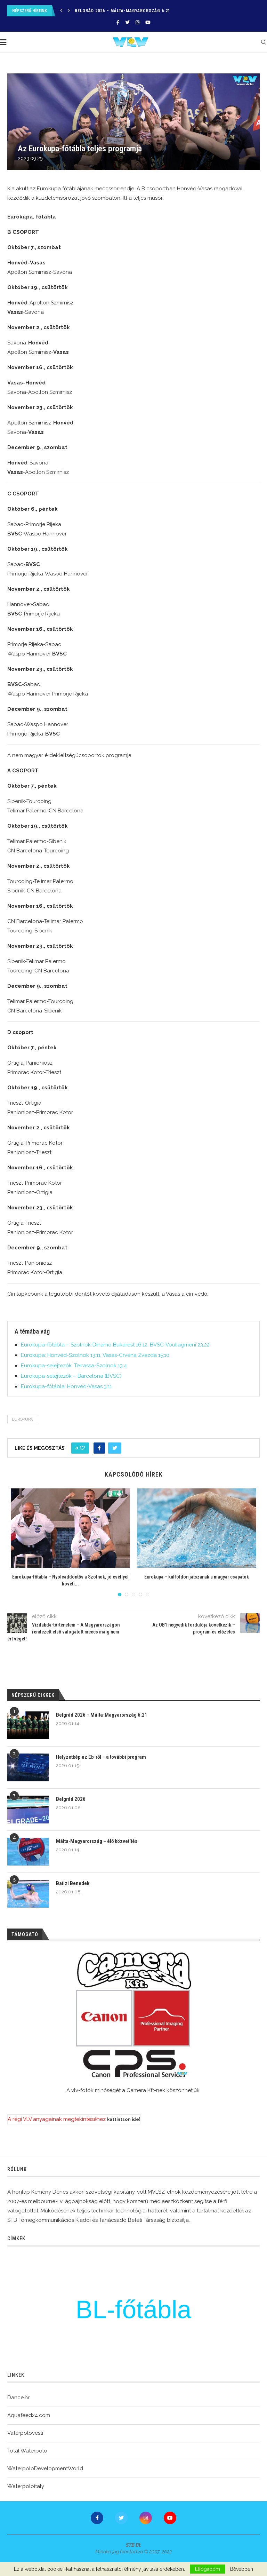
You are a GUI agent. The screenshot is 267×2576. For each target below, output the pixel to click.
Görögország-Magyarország (71, 2330)
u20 (196, 2321)
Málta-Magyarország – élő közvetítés (96, 1841)
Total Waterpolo (27, 2451)
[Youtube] (148, 22)
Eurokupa (22, 1419)
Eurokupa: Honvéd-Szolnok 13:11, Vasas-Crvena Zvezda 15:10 (95, 1355)
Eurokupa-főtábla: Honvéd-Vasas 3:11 (66, 1386)
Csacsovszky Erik (164, 2329)
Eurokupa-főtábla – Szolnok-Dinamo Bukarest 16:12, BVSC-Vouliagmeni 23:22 (115, 1345)
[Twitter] (127, 22)
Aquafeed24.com (28, 2415)
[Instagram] (137, 22)
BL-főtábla (134, 2309)
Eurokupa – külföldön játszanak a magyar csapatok (196, 1577)
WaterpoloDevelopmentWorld (45, 2468)
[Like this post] (82, 1448)
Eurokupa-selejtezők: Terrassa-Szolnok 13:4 (74, 1365)
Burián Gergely (151, 2282)
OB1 (226, 2322)
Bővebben (241, 2569)
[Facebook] (117, 22)
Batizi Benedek (72, 1883)
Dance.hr (18, 2397)
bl (226, 2296)
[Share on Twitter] (114, 1448)
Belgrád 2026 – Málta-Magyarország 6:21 (122, 10)
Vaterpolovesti (25, 2433)
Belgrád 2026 (71, 1799)
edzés (70, 2289)
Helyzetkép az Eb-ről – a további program (101, 1757)
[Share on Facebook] (99, 1448)
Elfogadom (207, 2569)
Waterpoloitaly (25, 2486)
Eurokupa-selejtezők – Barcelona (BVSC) (71, 1376)
